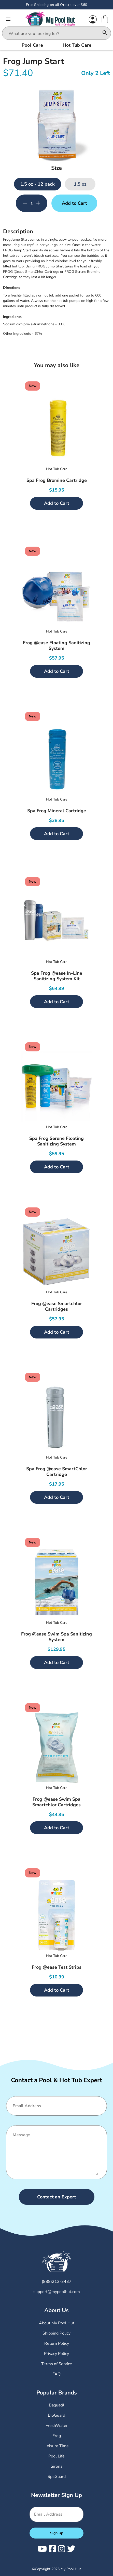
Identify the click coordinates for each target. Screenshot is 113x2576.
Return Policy (56, 2343)
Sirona (56, 2466)
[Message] (54, 2152)
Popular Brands (56, 2393)
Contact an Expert (56, 2197)
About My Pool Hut (56, 2323)
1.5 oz (80, 184)
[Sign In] (93, 19)
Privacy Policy (56, 2353)
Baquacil (56, 2405)
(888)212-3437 (57, 2281)
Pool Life (56, 2456)
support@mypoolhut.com (56, 2292)
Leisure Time (57, 2446)
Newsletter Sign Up (56, 2495)
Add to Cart (74, 203)
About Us (56, 2310)
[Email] (54, 2105)
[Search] (105, 34)
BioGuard (56, 2415)
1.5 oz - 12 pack (37, 184)
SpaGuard (57, 2476)
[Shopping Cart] (105, 19)
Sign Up (56, 2533)
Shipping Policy (56, 2333)
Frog (56, 2436)
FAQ (56, 2374)
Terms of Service (56, 2364)
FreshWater (57, 2425)
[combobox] (52, 33)
